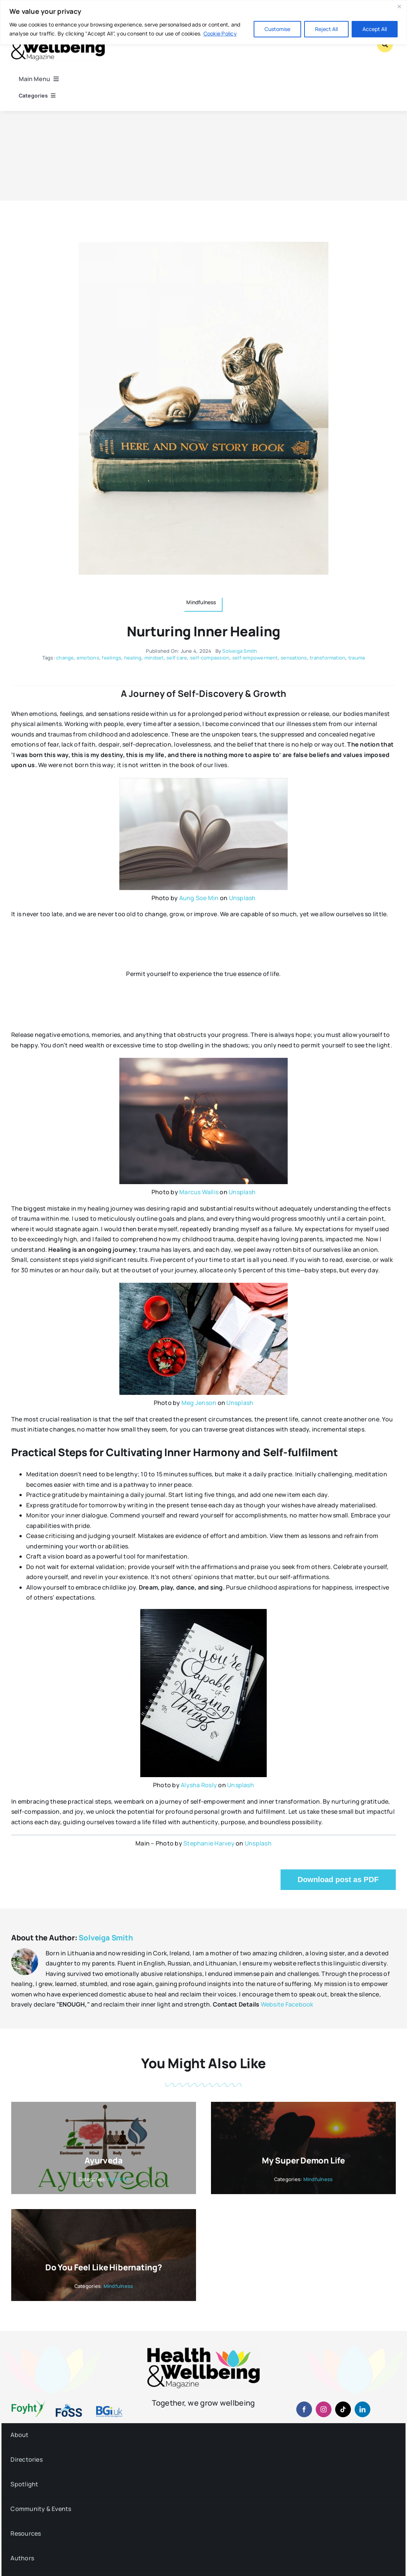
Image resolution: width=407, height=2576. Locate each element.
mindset (154, 657)
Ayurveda (103, 2160)
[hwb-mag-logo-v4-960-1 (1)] (203, 2351)
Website (272, 2004)
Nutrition (118, 2179)
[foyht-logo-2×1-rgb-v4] (28, 2403)
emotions (88, 657)
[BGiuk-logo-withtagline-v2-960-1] (109, 2409)
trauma (356, 657)
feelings (111, 657)
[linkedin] (362, 2409)
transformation (327, 657)
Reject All (326, 29)
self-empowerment (255, 657)
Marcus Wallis (198, 1192)
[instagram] (323, 2409)
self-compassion (210, 657)
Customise (277, 29)
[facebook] (304, 2409)
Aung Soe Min (199, 898)
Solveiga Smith (239, 651)
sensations (294, 657)
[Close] (399, 6)
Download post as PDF (338, 1879)
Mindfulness (318, 2179)
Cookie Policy (220, 33)
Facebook (299, 2004)
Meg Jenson (198, 1403)
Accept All (374, 29)
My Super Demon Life (303, 2160)
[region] (203, 22)
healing (133, 657)
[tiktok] (343, 2409)
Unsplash (242, 898)
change (65, 657)
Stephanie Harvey (209, 1843)
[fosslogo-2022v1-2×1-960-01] (69, 2407)
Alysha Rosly (199, 1785)
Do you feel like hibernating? (103, 2267)
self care (176, 657)
